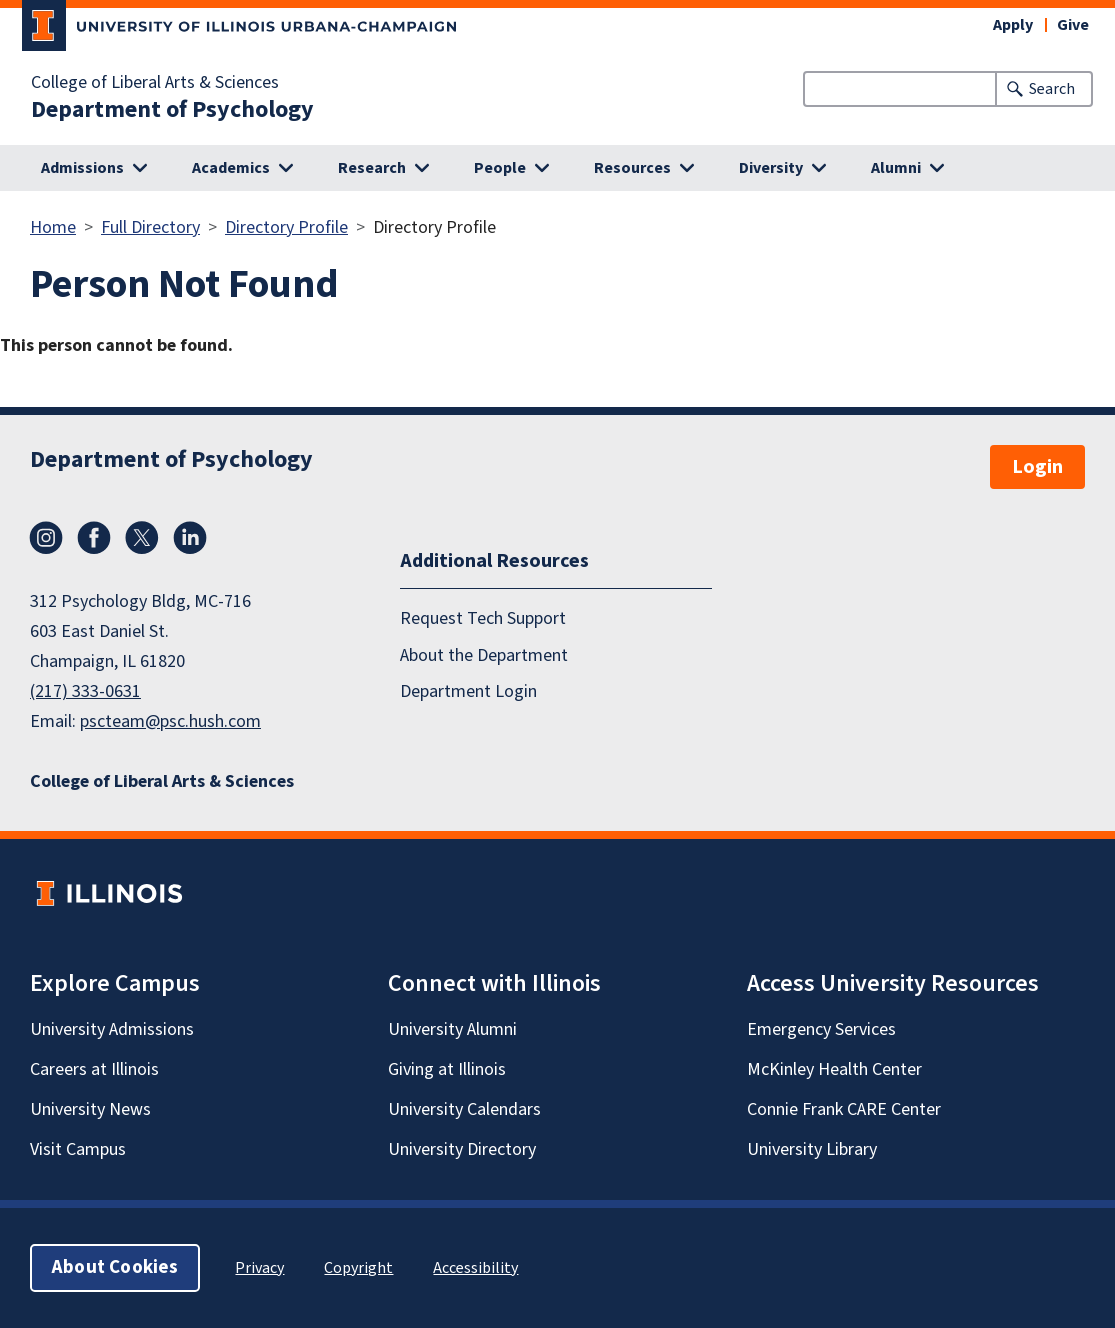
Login (1037, 467)
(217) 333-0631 (85, 691)
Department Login (468, 691)
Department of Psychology (172, 110)
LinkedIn (190, 538)
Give (1073, 25)
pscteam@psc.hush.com (170, 721)
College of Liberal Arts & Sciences (155, 83)
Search (1052, 89)
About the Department (484, 655)
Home (53, 227)
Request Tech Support (483, 618)
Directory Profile (286, 227)
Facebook (94, 538)
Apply (1013, 25)
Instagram (46, 538)
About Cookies (115, 1267)
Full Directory (150, 227)
